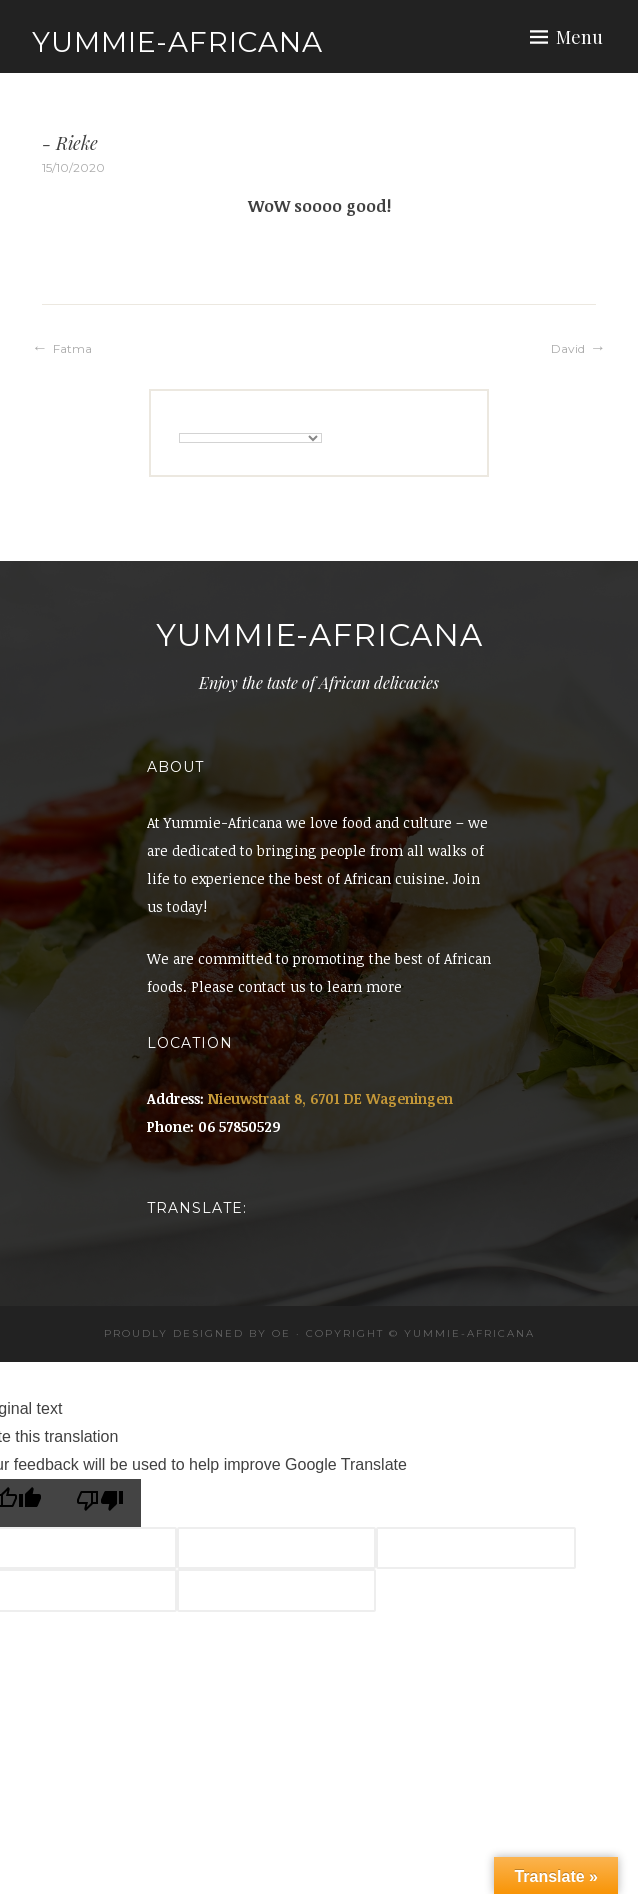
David (568, 348)
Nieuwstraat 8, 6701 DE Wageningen (330, 1098)
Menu (579, 37)
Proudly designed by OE (197, 1333)
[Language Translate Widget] (250, 438)
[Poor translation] (100, 1503)
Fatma (72, 348)
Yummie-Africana (177, 42)
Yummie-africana (469, 1333)
